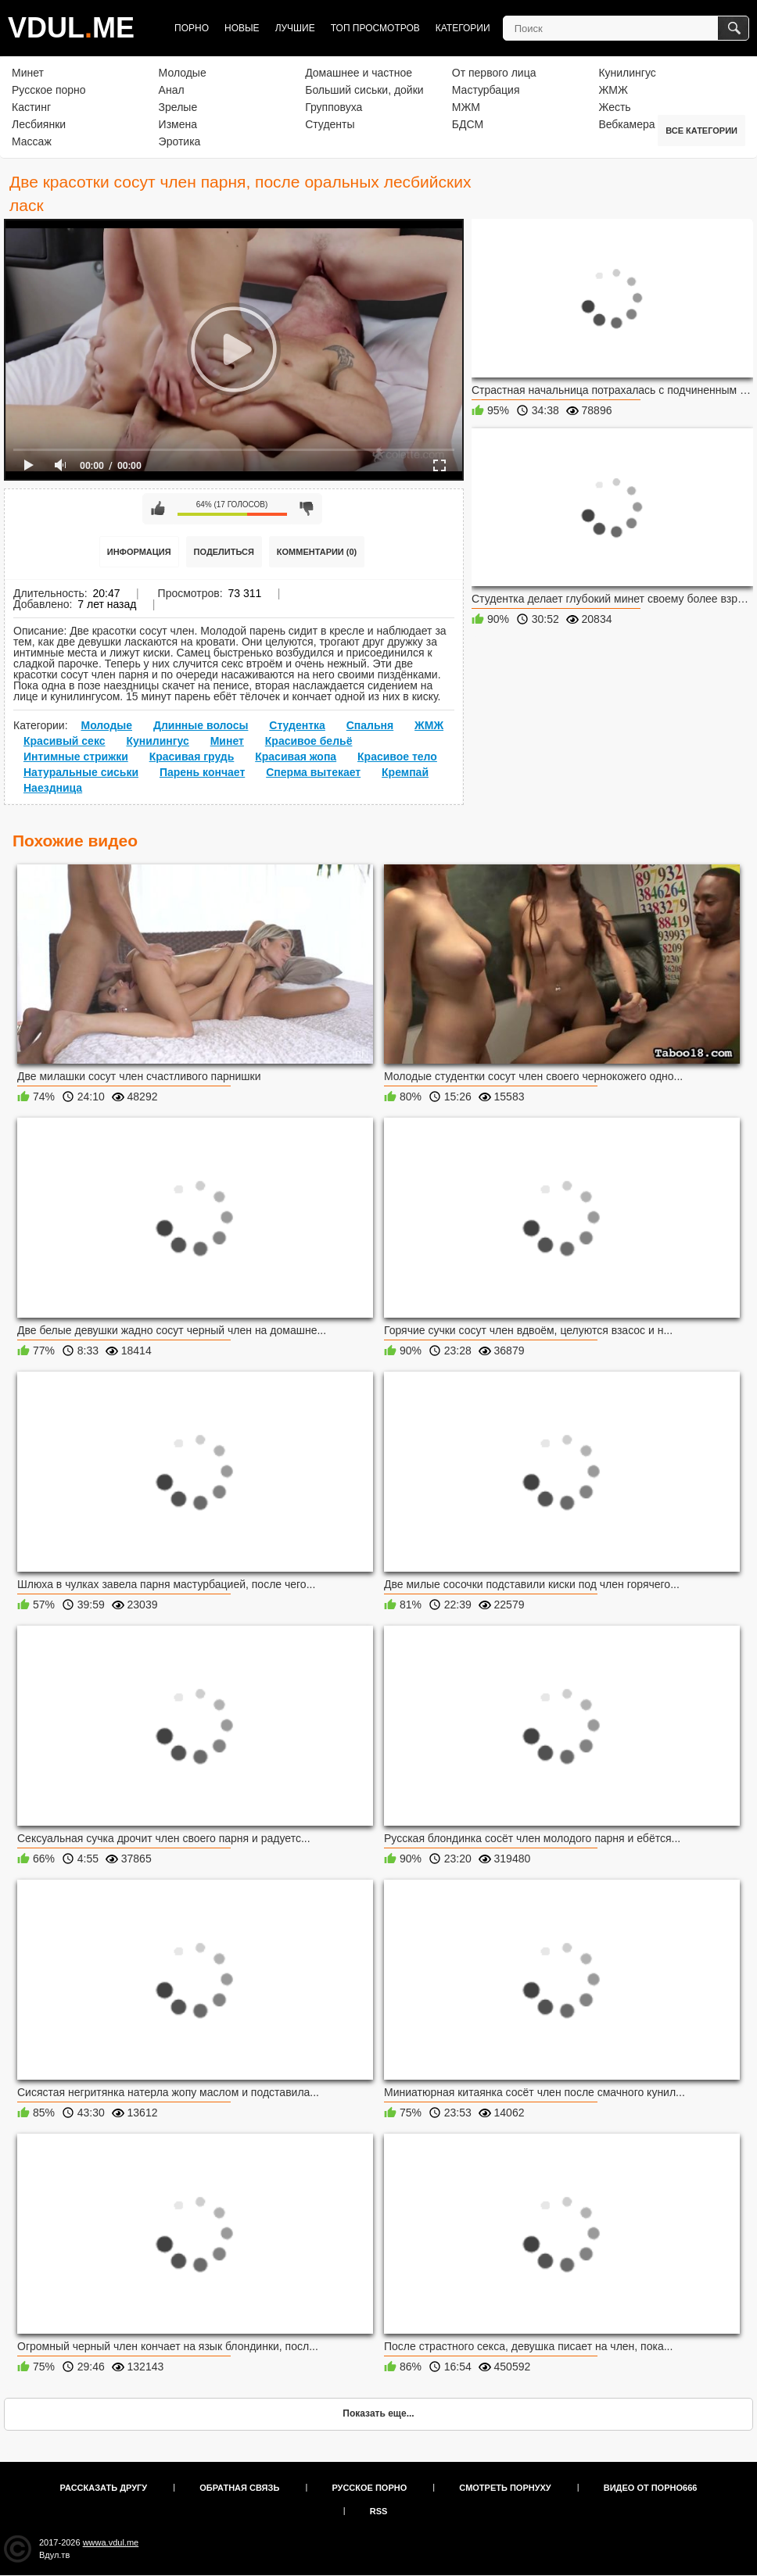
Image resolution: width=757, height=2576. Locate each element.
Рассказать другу (104, 2487)
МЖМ (466, 107)
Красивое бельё (309, 741)
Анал (172, 90)
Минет (28, 72)
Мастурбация (486, 90)
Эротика (180, 141)
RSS (379, 2511)
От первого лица (494, 72)
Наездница (52, 788)
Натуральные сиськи (80, 772)
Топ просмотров (375, 28)
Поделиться (224, 551)
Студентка (297, 725)
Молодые (182, 72)
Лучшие (295, 28)
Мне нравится (158, 508)
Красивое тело (397, 756)
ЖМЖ (613, 90)
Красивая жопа (295, 756)
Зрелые (178, 107)
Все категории (701, 130)
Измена (178, 124)
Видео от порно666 (651, 2487)
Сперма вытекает (313, 772)
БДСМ (467, 124)
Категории (463, 28)
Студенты (329, 124)
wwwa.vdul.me (111, 2542)
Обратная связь (239, 2487)
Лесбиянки (39, 124)
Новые (242, 28)
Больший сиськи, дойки (364, 90)
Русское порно (49, 90)
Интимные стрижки (75, 756)
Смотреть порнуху (505, 2487)
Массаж (32, 141)
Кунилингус (626, 72)
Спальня (369, 725)
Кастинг (31, 107)
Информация (139, 551)
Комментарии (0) (317, 551)
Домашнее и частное (358, 72)
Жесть (614, 107)
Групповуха (333, 107)
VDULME (71, 28)
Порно (191, 28)
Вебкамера (626, 124)
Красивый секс (64, 741)
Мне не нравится (306, 508)
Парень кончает (202, 772)
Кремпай (405, 772)
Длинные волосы (200, 725)
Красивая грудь (192, 756)
